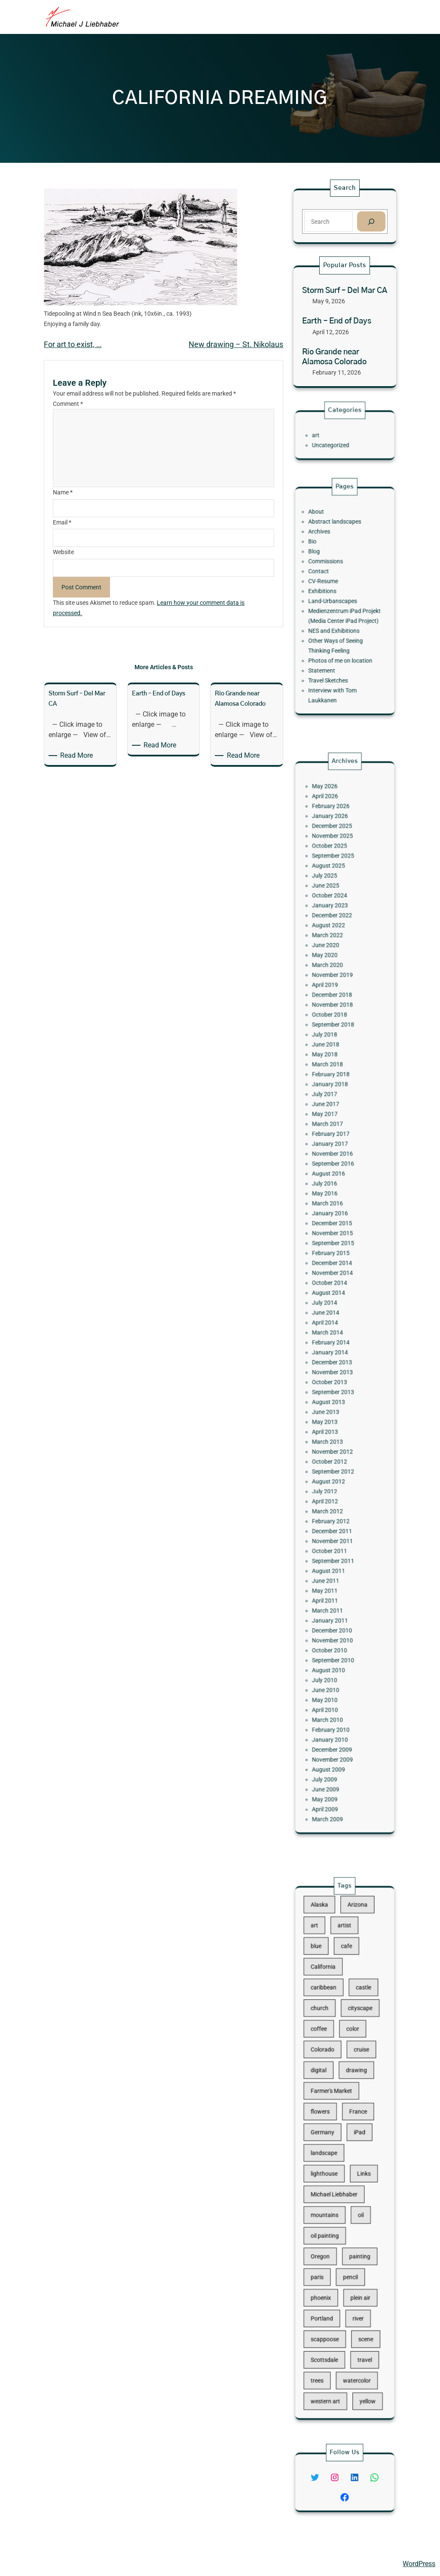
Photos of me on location (342, 636)
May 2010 (333, 1531)
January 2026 (336, 1018)
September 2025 (338, 1041)
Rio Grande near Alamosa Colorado (334, 357)
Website (63, 552)
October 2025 (336, 1035)
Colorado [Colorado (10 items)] (332, 2093)
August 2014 (335, 1295)
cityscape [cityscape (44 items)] (354, 2069)
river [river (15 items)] (352, 2249)
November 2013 (337, 1341)
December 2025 (337, 1024)
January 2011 (336, 1486)
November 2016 (337, 1214)
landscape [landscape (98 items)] (332, 2153)
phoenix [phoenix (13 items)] (330, 2237)
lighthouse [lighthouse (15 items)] (332, 2165)
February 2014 (337, 1324)
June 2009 (334, 1583)
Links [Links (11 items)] (356, 2165)
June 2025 (334, 1058)
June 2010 (334, 1526)
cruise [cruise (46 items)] (354, 2093)
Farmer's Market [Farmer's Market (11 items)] (337, 2117)
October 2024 (336, 1064)
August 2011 (335, 1456)
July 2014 (333, 1301)
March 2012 (335, 1422)
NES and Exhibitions (338, 618)
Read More (78, 755)
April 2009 (333, 1595)
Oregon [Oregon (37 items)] (330, 2213)
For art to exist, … (72, 344)
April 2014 (333, 1312)
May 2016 (333, 1237)
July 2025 (333, 1053)
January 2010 (336, 1555)
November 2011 (337, 1439)
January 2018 (336, 1174)
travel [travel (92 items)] (356, 2273)
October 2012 (336, 1393)
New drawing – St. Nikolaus (236, 344)
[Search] (371, 221)
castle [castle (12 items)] (355, 2057)
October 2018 (336, 1133)
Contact (330, 584)
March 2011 (335, 1480)
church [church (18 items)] (330, 2069)
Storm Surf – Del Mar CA (344, 291)
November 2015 (337, 1260)
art (328, 435)
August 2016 (335, 1226)
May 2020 (333, 1099)
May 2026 (333, 1001)
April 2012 (333, 1416)
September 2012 (338, 1399)
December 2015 (337, 1254)
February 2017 (337, 1202)
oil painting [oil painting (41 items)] (333, 2201)
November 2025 (337, 1029)
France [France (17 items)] (352, 2129)
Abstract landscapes (339, 555)
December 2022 (337, 1076)
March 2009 (335, 1601)
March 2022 (335, 1087)
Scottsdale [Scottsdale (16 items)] (333, 2273)
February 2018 (337, 1168)
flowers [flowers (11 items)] (330, 2129)
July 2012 (333, 1410)
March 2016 (335, 1243)
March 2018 (335, 1162)
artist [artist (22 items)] (344, 2021)
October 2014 (336, 1289)
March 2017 (335, 1197)
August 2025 (335, 1047)
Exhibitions (332, 595)
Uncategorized (336, 441)
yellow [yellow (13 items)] (358, 2297)
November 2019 (337, 1110)
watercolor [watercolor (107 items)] (352, 2285)
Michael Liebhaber (35, 2564)
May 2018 (333, 1156)
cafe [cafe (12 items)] (345, 2033)
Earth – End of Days (336, 321)
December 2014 (337, 1278)
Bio (326, 566)
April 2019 (333, 1116)
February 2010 (337, 1549)
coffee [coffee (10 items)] (329, 2081)
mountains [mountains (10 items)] (333, 2189)
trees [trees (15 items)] (328, 2285)
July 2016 (333, 1231)
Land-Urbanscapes (338, 601)
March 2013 (335, 1382)
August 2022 (335, 1081)
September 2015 (338, 1266)
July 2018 (333, 1145)
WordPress (419, 2564)
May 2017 (333, 1191)
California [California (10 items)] (332, 2045)
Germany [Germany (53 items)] (332, 2141)
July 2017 (333, 1180)
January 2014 (336, 1330)
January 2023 (336, 1070)
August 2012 (335, 1404)
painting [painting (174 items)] (353, 2213)
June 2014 (334, 1306)
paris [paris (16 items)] (328, 2225)
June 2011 (334, 1462)
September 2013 (338, 1353)
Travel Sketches (335, 647)
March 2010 (335, 1543)
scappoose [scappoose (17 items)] (333, 2261)
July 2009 (333, 1577)
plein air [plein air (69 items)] (354, 2237)
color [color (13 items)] (349, 2081)
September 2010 (338, 1508)
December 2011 (337, 1434)
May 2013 (333, 1370)
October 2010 (336, 1503)
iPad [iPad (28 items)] (353, 2141)
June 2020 (334, 1093)
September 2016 (338, 1220)
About (328, 549)
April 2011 (333, 1474)
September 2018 (338, 1139)
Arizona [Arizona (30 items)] (352, 2009)
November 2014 (337, 1283)
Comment (68, 403)
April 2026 (333, 1006)
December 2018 (337, 1122)
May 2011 (333, 1468)
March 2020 (335, 1105)
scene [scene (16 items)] (357, 2261)
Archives (330, 561)
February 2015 (337, 1272)
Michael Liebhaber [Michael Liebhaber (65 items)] (338, 2177)
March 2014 (335, 1318)
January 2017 (336, 1208)
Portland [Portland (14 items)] (331, 2249)
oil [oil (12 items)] (354, 2189)
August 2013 (335, 1358)
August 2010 (335, 1514)
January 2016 (336, 1249)
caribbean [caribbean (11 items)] (332, 2057)
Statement (331, 641)
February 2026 (337, 1012)
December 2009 (337, 1560)
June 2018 (334, 1150)
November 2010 (337, 1497)
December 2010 (337, 1491)
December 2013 (337, 1335)
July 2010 (333, 1520)
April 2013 (333, 1376)
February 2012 (337, 1428)
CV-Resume (332, 589)
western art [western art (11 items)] (333, 2297)
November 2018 (337, 1128)
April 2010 (333, 1537)
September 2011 (338, 1451)
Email (62, 522)
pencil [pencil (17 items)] (348, 2225)
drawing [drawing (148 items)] (351, 2105)
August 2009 (335, 1572)
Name (63, 492)
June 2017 (334, 1185)
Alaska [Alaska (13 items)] (330, 2009)
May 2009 (333, 1589)
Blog (327, 572)
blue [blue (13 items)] (328, 2033)
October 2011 (336, 1445)
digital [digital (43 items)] (329, 2105)
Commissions (334, 578)
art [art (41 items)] (327, 2021)
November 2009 (337, 1566)
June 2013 (334, 1364)
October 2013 (336, 1347)
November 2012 (337, 1387)
